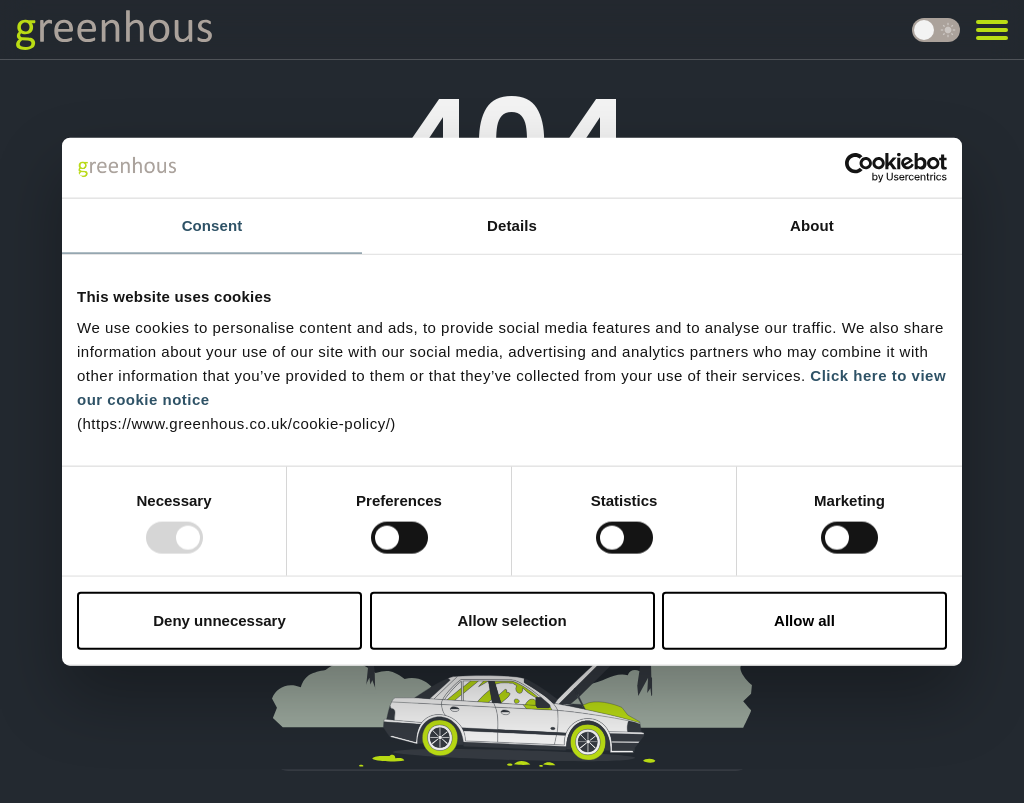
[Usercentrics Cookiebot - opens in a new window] (859, 167)
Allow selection (511, 620)
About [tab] (812, 224)
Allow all (804, 620)
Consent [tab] (212, 224)
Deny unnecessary (219, 620)
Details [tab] (512, 224)
